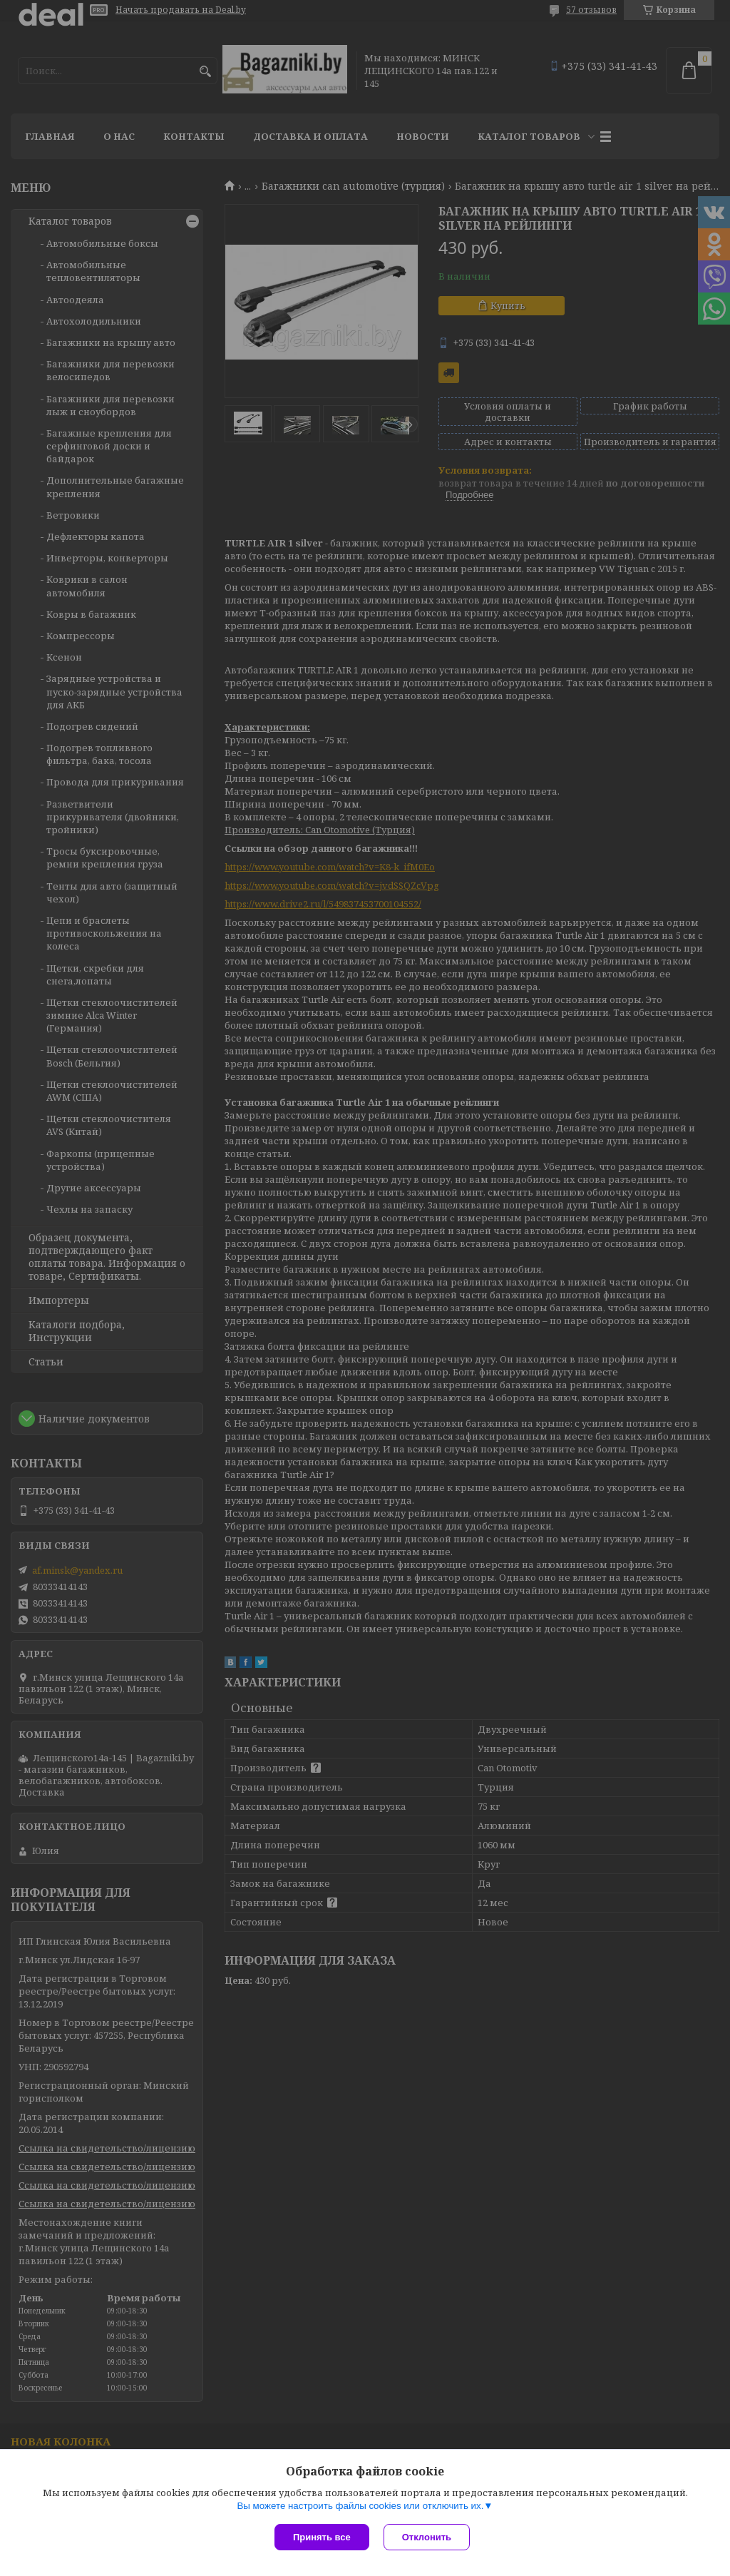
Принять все (322, 2537)
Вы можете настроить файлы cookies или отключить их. (360, 2505)
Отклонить (426, 2537)
